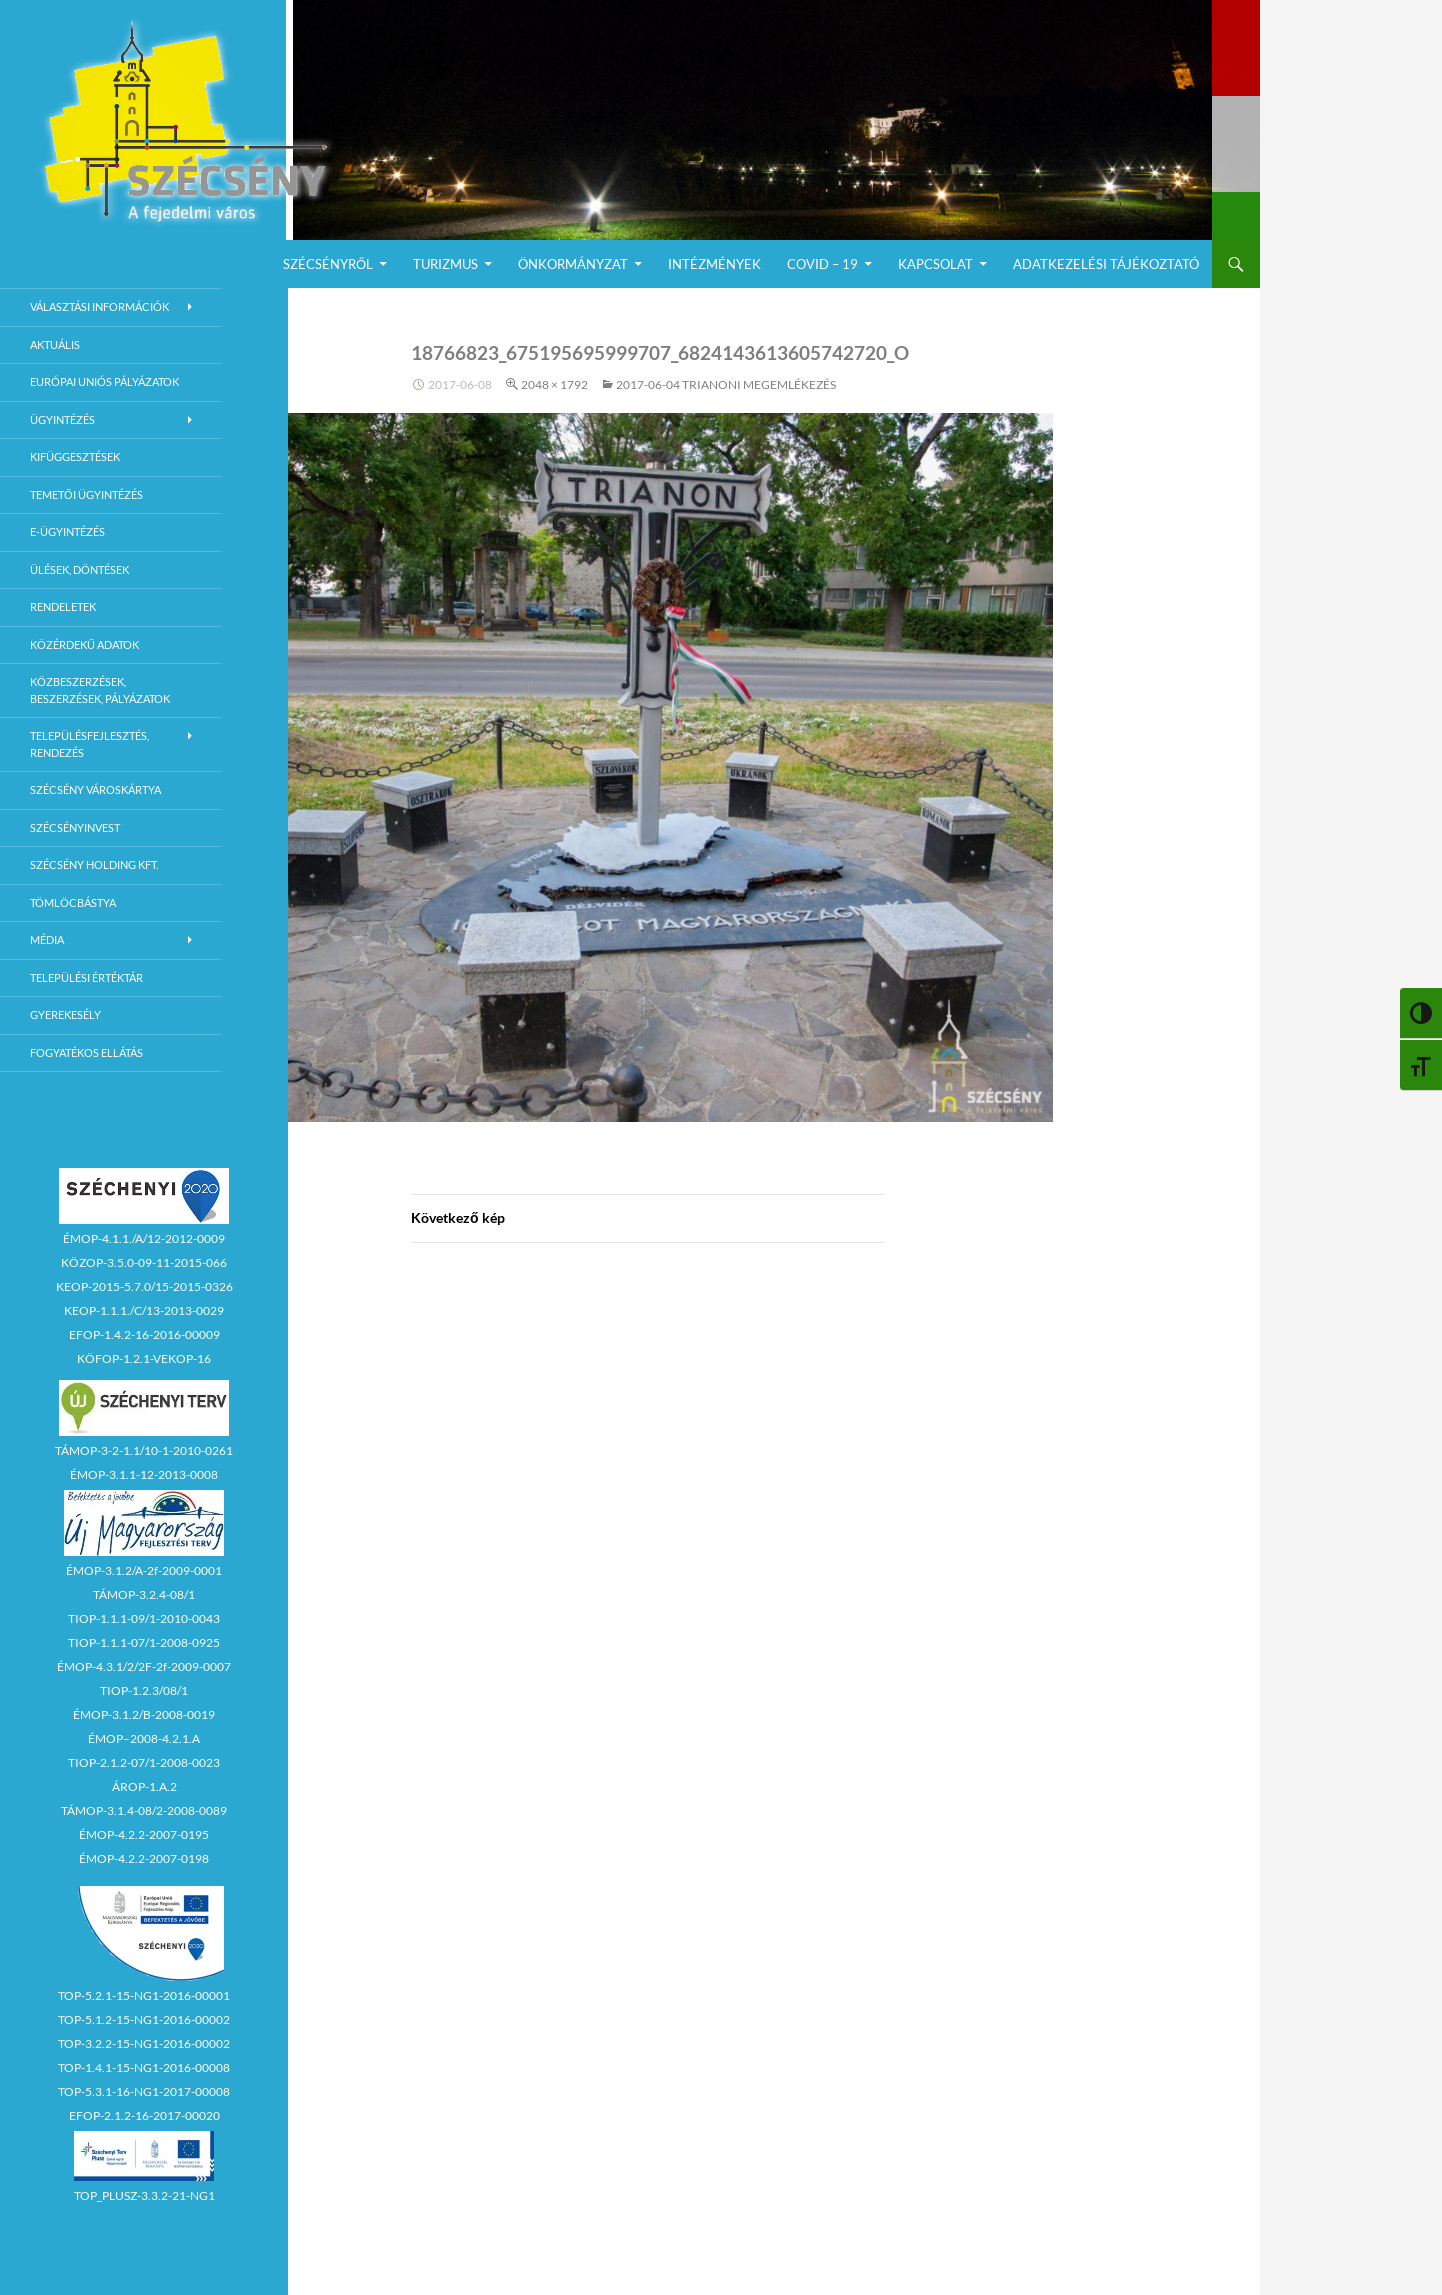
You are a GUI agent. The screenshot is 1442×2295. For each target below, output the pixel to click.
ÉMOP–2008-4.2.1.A (144, 1738)
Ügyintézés (62, 419)
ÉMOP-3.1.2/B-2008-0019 (144, 1714)
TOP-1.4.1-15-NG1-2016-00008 (144, 2067)
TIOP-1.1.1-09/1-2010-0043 (144, 1618)
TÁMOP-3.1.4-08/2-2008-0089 (144, 1810)
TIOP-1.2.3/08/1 (144, 1690)
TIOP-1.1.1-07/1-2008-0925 (144, 1642)
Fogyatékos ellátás (86, 1052)
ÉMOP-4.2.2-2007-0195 (144, 1834)
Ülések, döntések (79, 569)
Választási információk (99, 306)
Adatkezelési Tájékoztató (1106, 264)
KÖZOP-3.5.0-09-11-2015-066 (144, 1262)
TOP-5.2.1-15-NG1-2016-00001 (144, 1995)
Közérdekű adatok (84, 644)
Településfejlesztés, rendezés (89, 744)
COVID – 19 (822, 264)
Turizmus (445, 264)
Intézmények (714, 264)
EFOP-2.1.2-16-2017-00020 (144, 2115)
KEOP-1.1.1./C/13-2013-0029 (144, 1310)
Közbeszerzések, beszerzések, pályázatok (100, 690)
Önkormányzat (573, 264)
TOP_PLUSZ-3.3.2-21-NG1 (144, 2195)
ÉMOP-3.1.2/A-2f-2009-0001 (144, 1570)
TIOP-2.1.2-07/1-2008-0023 (144, 1762)
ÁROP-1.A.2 (144, 1786)
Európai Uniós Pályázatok (104, 381)
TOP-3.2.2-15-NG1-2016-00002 (144, 2043)
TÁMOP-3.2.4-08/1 (144, 1594)
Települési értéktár (86, 977)
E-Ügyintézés (67, 531)
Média (47, 939)
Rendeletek (63, 606)
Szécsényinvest (75, 827)
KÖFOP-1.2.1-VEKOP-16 (144, 1358)
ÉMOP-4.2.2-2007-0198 (144, 1858)
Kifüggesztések (75, 456)
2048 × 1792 (554, 384)
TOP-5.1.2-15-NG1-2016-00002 (144, 2019)
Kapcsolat (935, 264)
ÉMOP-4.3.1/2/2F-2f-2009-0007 (144, 1666)
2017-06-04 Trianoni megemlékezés (726, 384)
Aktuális (55, 344)
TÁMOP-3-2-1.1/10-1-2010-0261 (144, 1450)
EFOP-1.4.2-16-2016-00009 (144, 1334)
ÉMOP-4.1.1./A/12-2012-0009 (144, 1238)
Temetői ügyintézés (86, 494)
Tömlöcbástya (73, 902)
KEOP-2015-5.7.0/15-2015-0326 (144, 1286)
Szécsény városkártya (95, 789)
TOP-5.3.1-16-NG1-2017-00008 (144, 2091)
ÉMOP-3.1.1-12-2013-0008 (144, 1474)
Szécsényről (328, 264)
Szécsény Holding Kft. (94, 864)
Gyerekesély (65, 1014)
